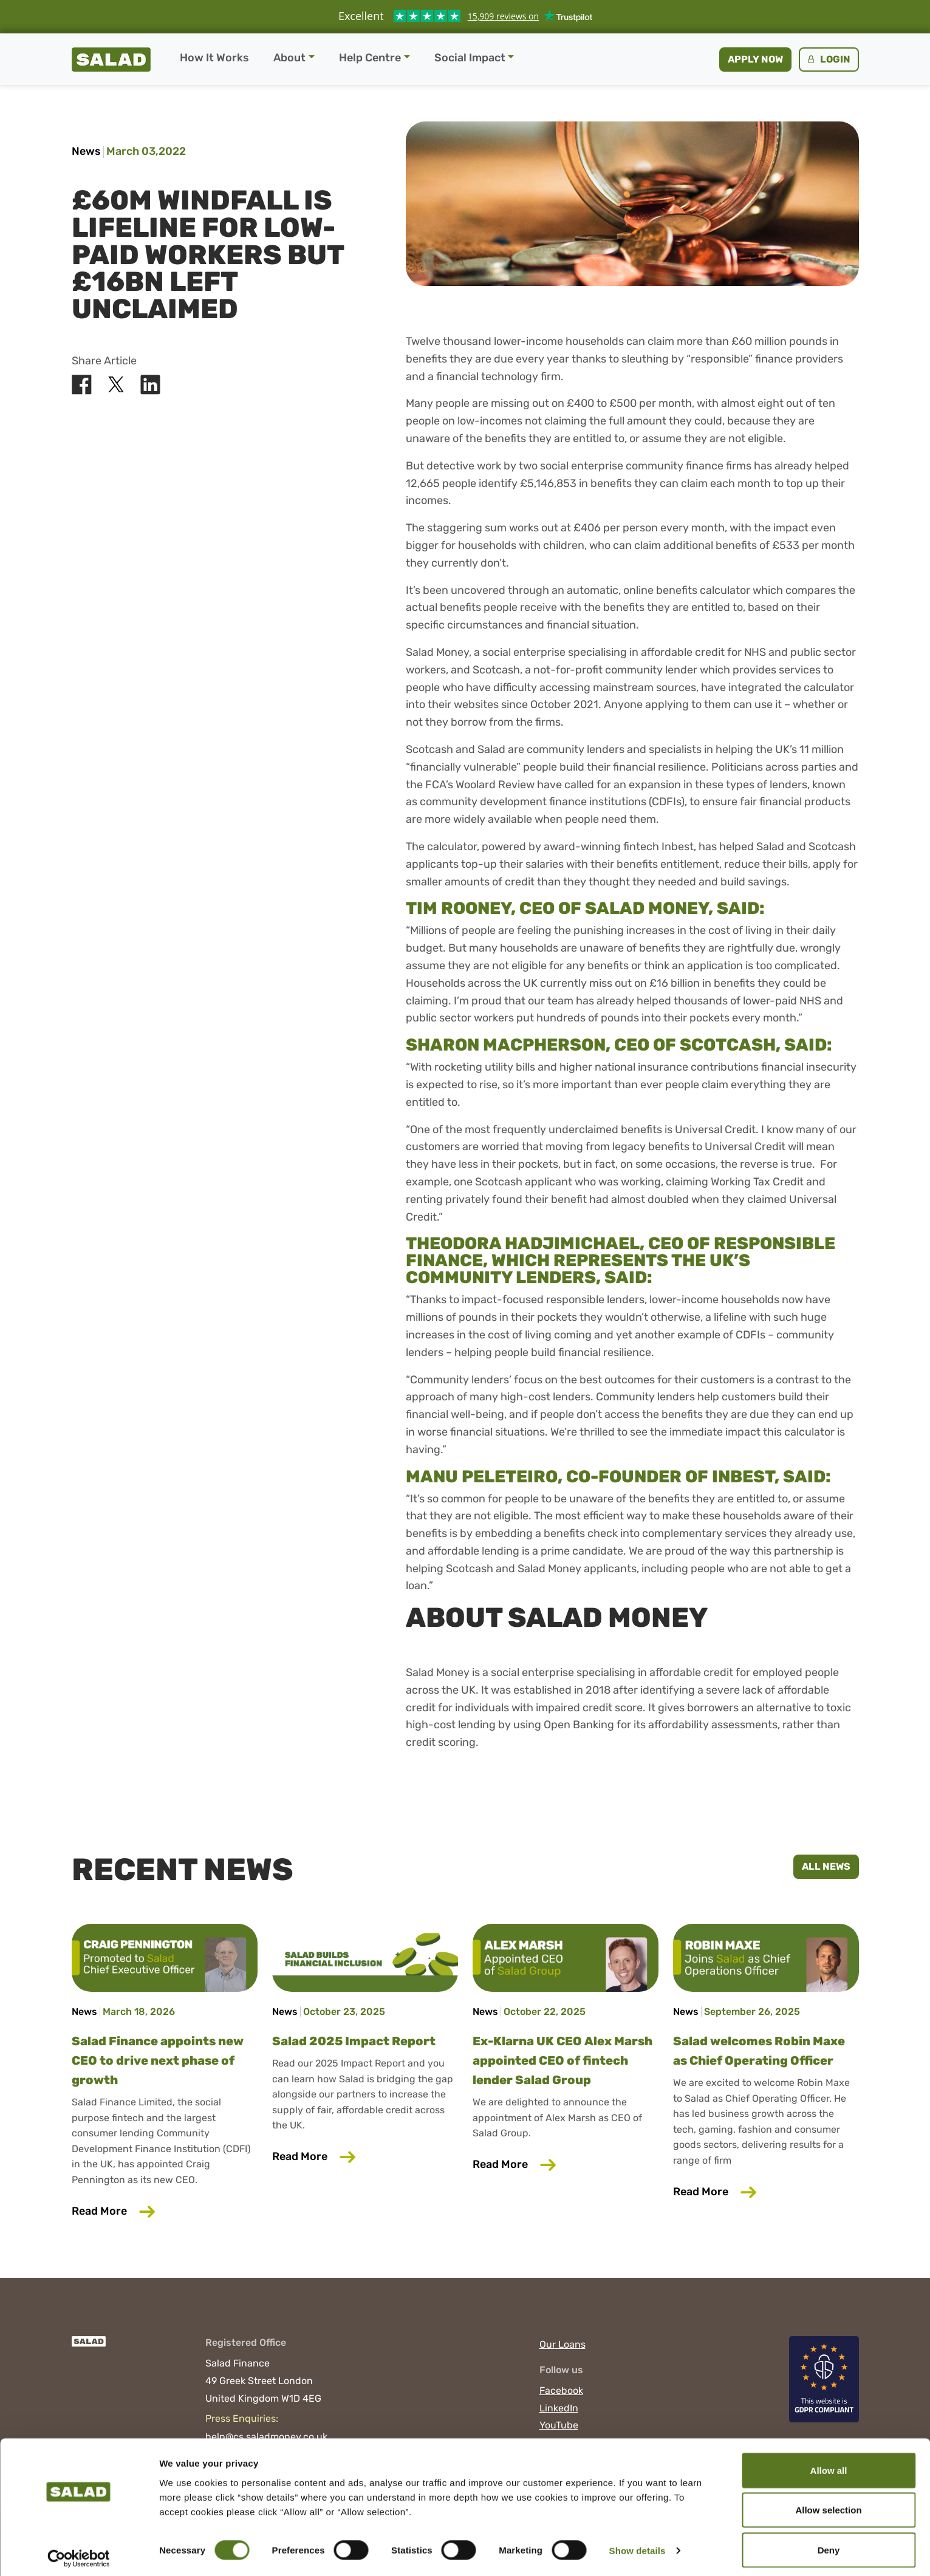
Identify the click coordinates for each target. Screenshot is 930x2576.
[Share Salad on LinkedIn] (150, 385)
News (86, 151)
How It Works (214, 57)
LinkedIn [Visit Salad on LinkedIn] (558, 2408)
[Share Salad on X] (116, 385)
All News (826, 1866)
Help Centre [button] (370, 57)
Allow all (828, 2464)
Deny (829, 2543)
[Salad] (89, 2348)
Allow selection (828, 2504)
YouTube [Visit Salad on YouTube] (558, 2425)
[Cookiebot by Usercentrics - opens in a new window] (79, 2552)
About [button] (289, 57)
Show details (637, 2545)
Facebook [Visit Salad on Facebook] (561, 2390)
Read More (165, 2210)
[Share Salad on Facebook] (82, 385)
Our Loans (562, 2344)
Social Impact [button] (469, 57)
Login (827, 59)
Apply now (755, 59)
